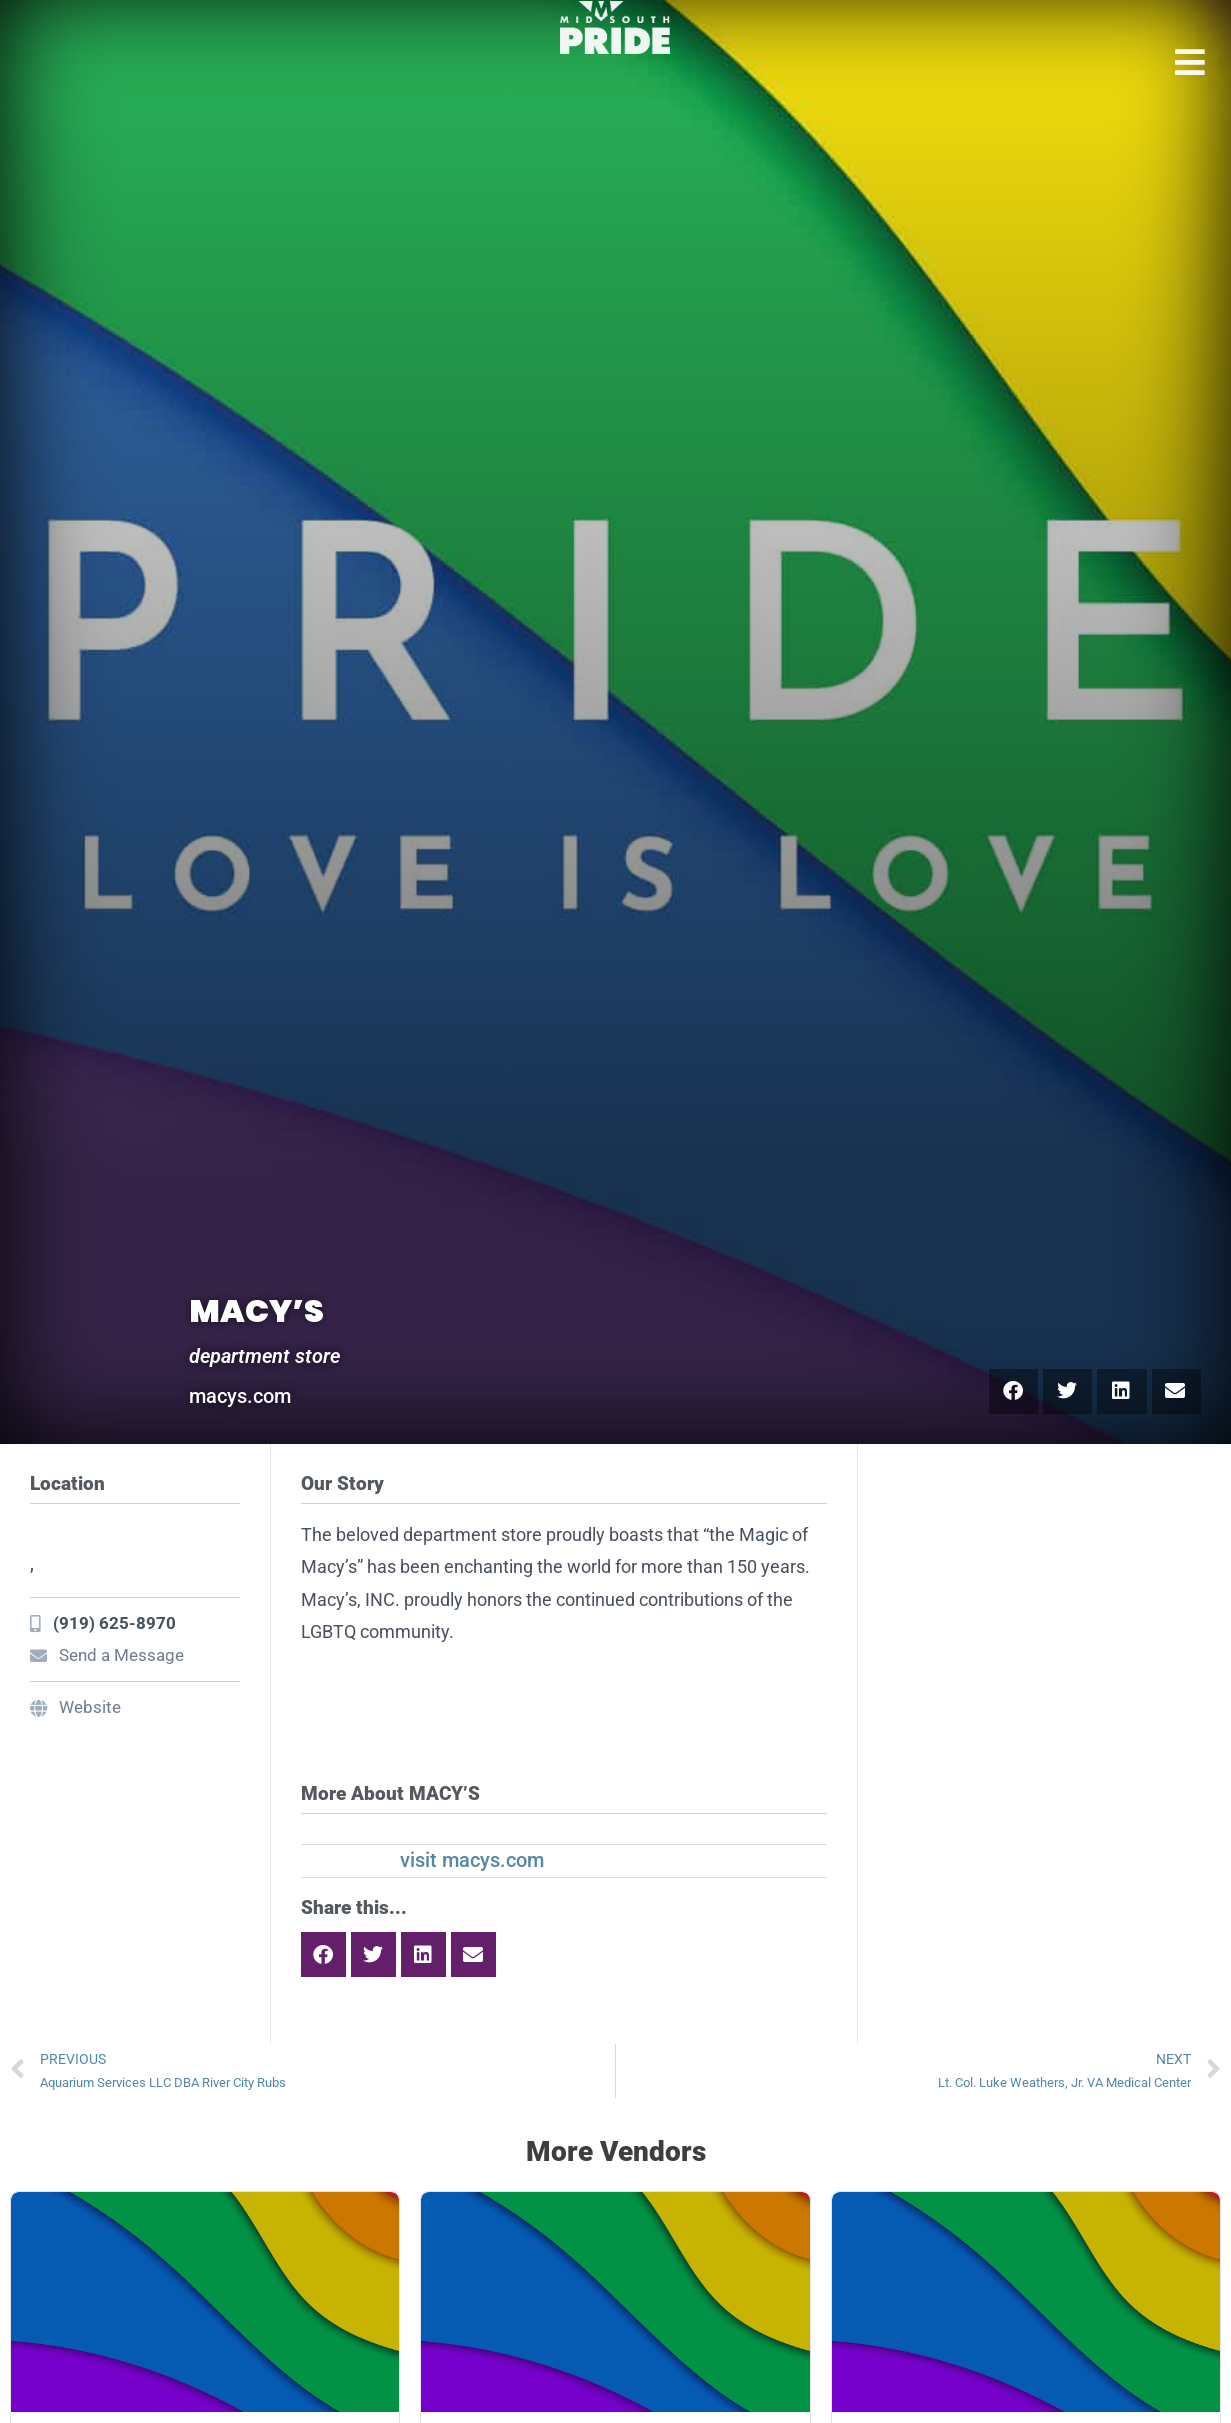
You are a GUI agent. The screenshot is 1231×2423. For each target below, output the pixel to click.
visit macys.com (472, 1860)
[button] (1013, 1391)
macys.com (240, 1396)
